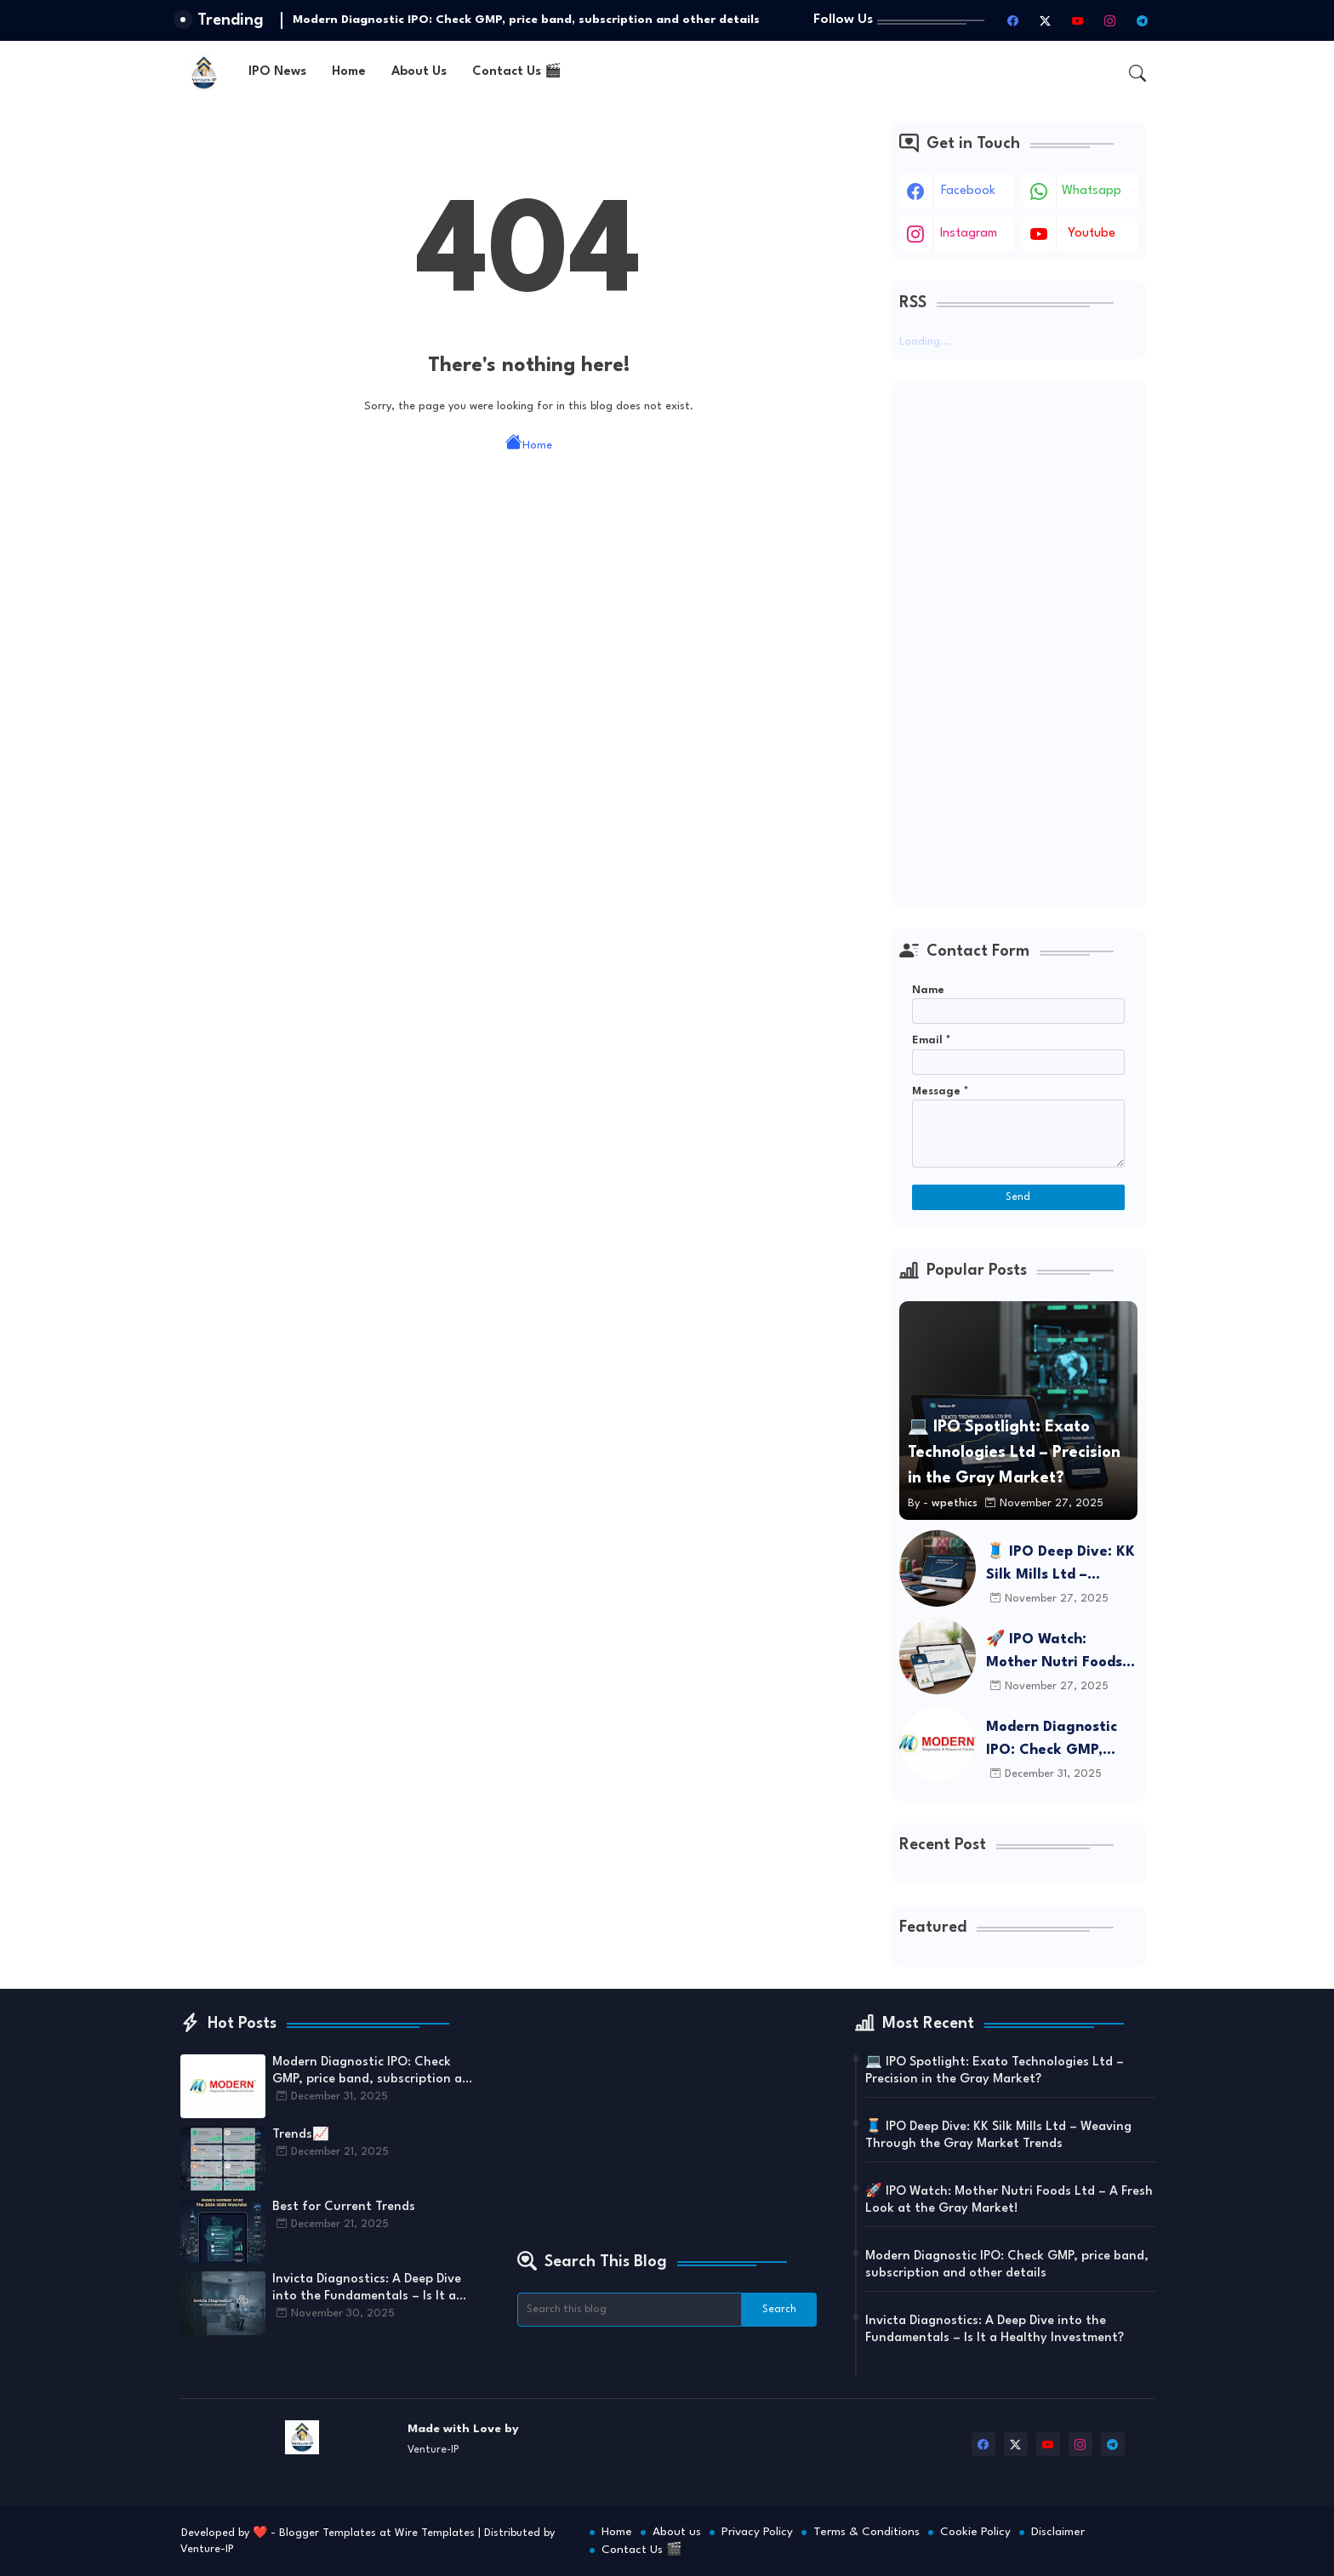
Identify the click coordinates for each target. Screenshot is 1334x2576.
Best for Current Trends (343, 2207)
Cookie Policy (975, 2532)
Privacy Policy (757, 2532)
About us (677, 2532)
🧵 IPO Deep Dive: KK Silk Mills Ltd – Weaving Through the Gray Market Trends (1061, 1565)
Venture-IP (207, 2549)
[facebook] (1013, 20)
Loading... (924, 341)
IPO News (277, 72)
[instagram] (1110, 20)
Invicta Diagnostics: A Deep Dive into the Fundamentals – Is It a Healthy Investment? (366, 2289)
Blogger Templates (327, 2533)
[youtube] (1078, 20)
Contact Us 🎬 (517, 72)
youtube (1091, 233)
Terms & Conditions (866, 2532)
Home (349, 72)
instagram (968, 233)
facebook (968, 191)
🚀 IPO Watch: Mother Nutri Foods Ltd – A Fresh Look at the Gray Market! (1060, 1653)
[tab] (277, 73)
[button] (1137, 73)
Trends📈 (300, 2134)
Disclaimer (1058, 2532)
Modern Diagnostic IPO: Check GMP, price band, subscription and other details (526, 20)
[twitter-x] (1046, 20)
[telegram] (1142, 20)
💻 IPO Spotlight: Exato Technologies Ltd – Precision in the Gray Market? (994, 2071)
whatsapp (1091, 191)
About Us (419, 72)
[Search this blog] (629, 2310)
